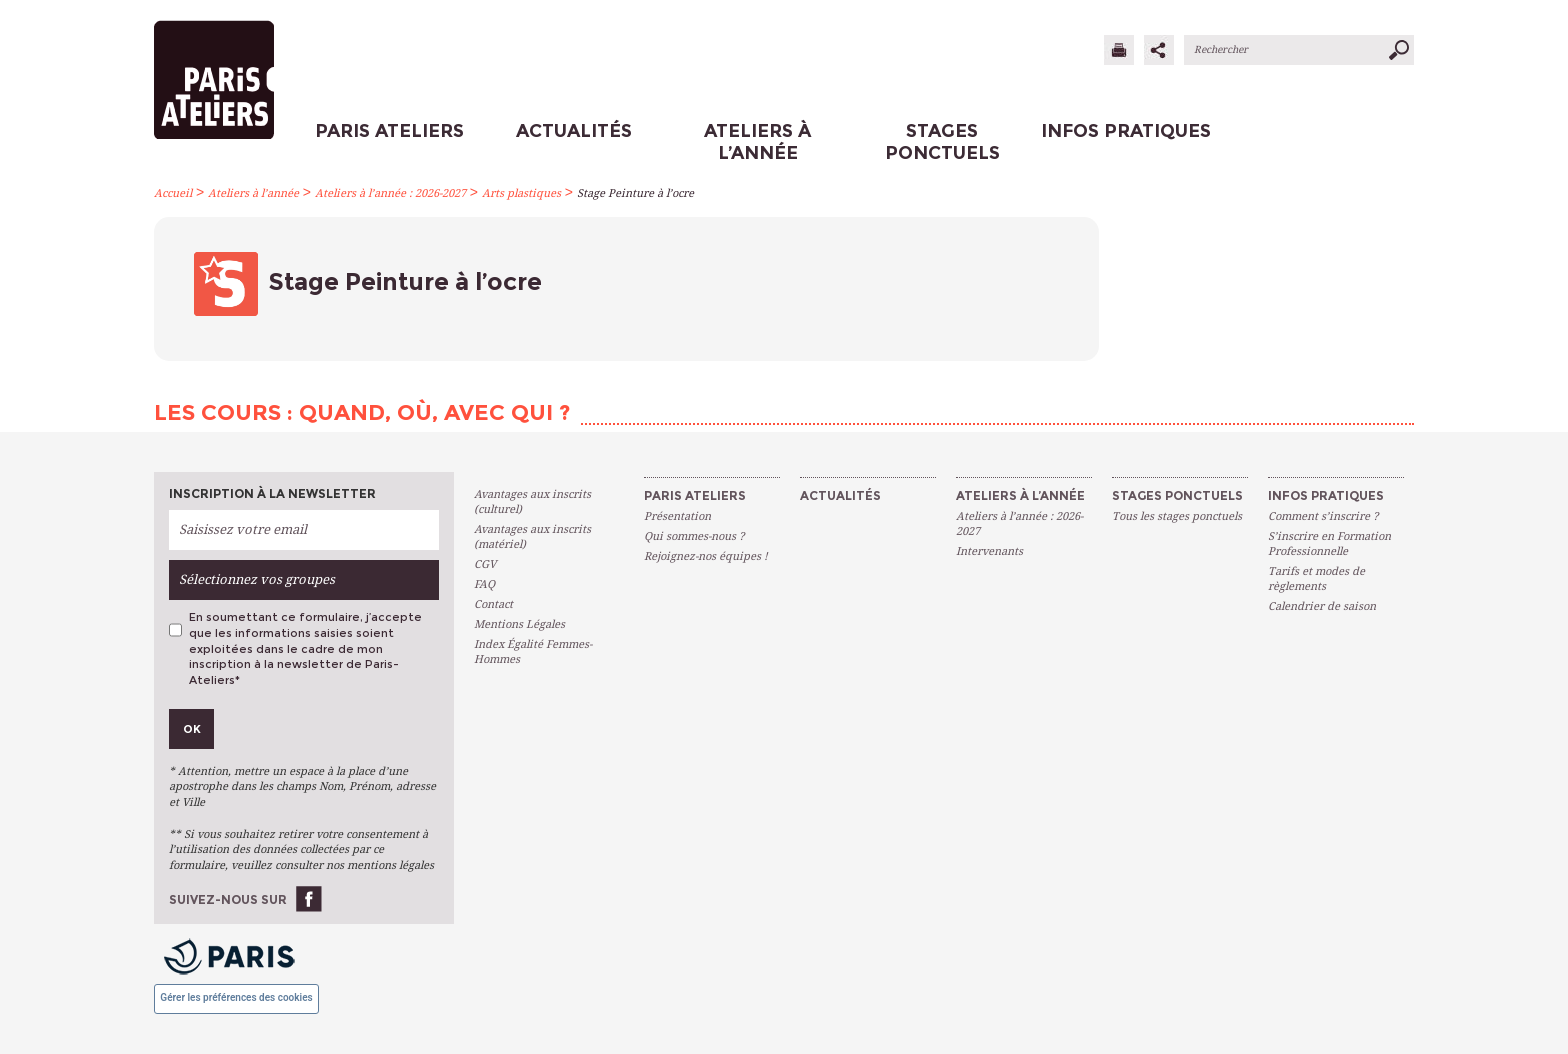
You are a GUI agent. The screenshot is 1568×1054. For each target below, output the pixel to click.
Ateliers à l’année (253, 193)
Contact (493, 604)
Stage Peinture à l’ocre (635, 193)
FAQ (484, 584)
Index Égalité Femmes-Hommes (533, 652)
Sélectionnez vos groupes (257, 579)
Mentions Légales (519, 624)
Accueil (173, 193)
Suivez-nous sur (228, 899)
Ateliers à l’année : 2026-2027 (390, 193)
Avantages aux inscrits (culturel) (532, 502)
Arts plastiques (521, 193)
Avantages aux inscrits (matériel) (532, 537)
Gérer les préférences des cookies (236, 997)
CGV (485, 564)
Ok (192, 729)
